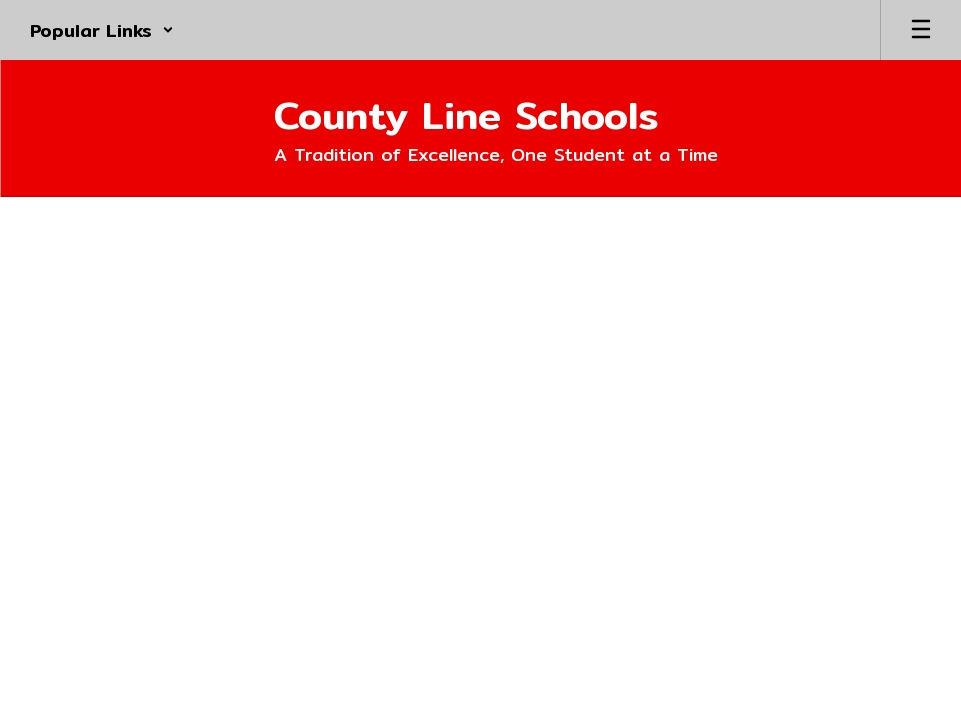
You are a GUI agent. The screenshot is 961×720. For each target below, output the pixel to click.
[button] (102, 30)
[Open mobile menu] (921, 30)
